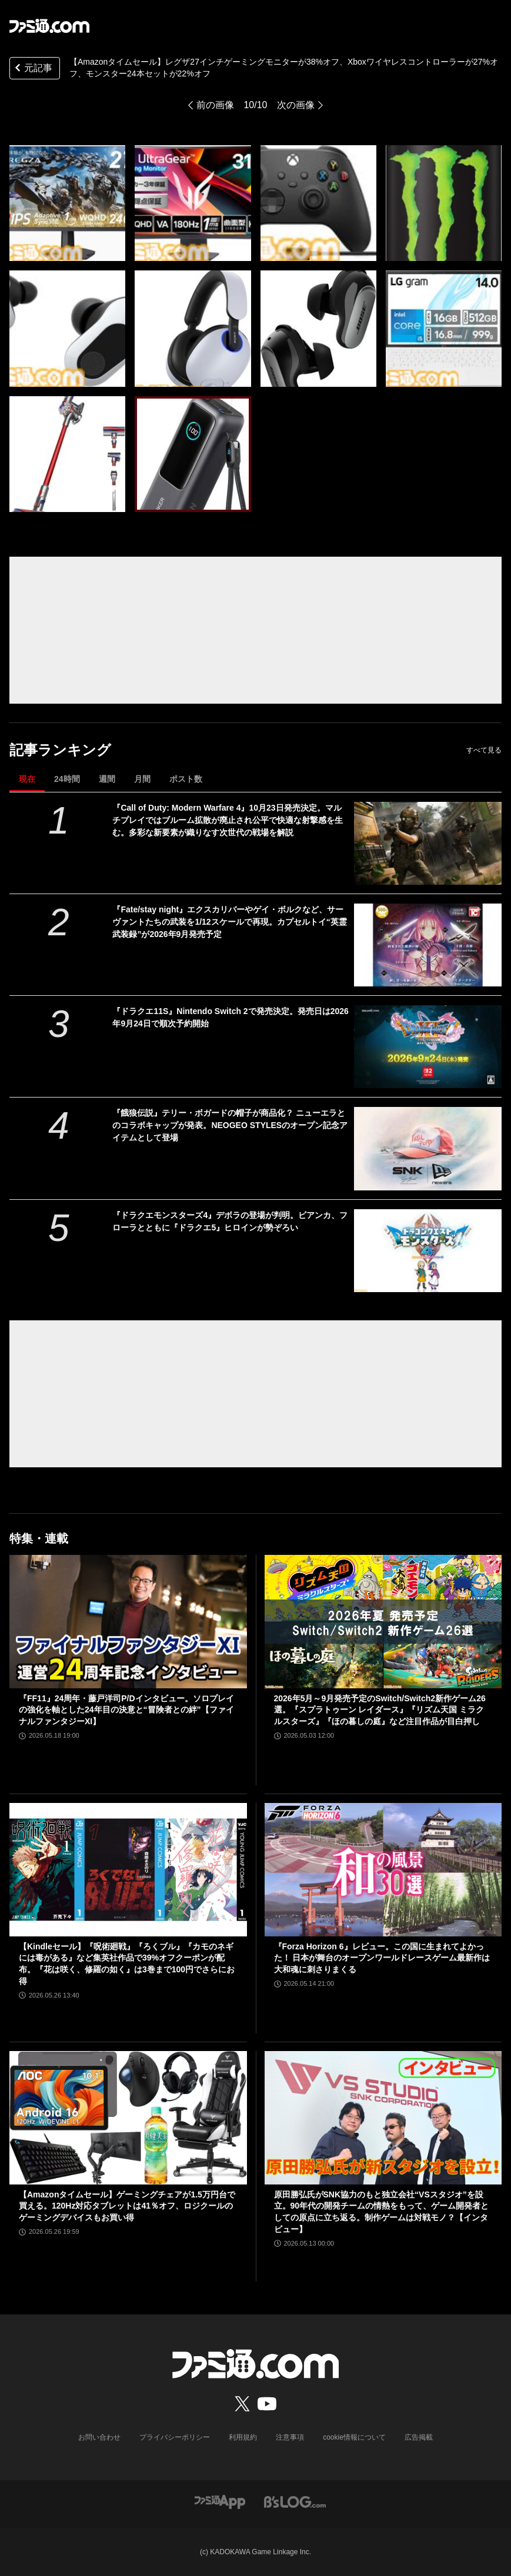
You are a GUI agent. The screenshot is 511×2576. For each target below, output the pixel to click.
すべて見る (484, 750)
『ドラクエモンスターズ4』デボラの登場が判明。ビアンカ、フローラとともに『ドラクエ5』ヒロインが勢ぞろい (230, 1221)
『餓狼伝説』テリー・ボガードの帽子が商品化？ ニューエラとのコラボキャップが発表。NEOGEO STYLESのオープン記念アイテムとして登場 (230, 1125)
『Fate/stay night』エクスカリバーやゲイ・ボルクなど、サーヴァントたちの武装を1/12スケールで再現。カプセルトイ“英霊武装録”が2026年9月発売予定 (229, 922)
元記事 (32, 69)
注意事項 (290, 2437)
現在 (27, 779)
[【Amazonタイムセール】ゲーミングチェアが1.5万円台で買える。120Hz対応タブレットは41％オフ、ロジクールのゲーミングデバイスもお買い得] (128, 2117)
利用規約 (243, 2437)
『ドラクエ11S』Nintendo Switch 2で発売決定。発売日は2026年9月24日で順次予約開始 (230, 1017)
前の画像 (215, 105)
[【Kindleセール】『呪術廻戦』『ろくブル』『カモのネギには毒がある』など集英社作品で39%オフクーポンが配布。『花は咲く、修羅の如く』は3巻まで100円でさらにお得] (128, 1869)
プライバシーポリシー (174, 2437)
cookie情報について (354, 2437)
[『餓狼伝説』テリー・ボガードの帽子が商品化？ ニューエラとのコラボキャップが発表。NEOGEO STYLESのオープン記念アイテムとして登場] (428, 1148)
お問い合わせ (99, 2437)
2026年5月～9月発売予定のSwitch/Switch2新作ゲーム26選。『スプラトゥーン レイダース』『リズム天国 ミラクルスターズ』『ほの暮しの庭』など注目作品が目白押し (380, 1710)
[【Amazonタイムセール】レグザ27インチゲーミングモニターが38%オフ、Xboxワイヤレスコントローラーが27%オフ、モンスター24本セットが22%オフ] (67, 203)
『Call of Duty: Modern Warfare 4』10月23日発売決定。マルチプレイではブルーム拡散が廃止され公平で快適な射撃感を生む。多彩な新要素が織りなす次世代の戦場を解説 (227, 820)
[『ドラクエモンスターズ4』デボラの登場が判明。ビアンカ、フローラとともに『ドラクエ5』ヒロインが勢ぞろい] (428, 1250)
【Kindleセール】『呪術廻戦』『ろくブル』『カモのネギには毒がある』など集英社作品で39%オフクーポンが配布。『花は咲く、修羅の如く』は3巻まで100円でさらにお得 (127, 1964)
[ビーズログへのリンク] (295, 2501)
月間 (142, 779)
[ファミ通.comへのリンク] (49, 26)
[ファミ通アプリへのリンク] (220, 2501)
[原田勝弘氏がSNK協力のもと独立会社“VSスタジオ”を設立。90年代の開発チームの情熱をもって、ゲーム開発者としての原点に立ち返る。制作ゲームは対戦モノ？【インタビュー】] (383, 2117)
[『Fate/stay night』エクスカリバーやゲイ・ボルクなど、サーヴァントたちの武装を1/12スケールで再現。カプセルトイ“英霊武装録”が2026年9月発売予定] (428, 945)
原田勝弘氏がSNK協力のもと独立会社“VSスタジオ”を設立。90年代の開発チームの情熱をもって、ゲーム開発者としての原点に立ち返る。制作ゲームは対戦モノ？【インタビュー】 (381, 2212)
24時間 (67, 779)
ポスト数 (185, 779)
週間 (107, 779)
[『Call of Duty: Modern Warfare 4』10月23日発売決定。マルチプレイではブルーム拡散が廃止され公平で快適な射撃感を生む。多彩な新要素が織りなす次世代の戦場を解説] (428, 843)
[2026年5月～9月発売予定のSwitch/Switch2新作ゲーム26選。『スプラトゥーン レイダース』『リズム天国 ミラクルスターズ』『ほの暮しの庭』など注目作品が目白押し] (383, 1621)
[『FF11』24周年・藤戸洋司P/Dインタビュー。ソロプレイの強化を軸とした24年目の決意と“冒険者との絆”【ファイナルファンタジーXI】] (128, 1621)
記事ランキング (60, 750)
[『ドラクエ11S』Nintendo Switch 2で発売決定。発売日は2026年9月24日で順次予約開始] (428, 1046)
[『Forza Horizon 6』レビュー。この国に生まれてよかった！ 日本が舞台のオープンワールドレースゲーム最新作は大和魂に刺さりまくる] (383, 1869)
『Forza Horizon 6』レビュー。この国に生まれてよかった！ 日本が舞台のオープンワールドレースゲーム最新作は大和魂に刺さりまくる (382, 1958)
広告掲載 (419, 2437)
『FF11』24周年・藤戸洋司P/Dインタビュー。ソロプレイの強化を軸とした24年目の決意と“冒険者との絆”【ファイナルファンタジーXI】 (126, 1710)
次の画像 (296, 105)
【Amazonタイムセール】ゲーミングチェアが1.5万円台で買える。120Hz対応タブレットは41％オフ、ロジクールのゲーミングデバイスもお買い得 (127, 2206)
